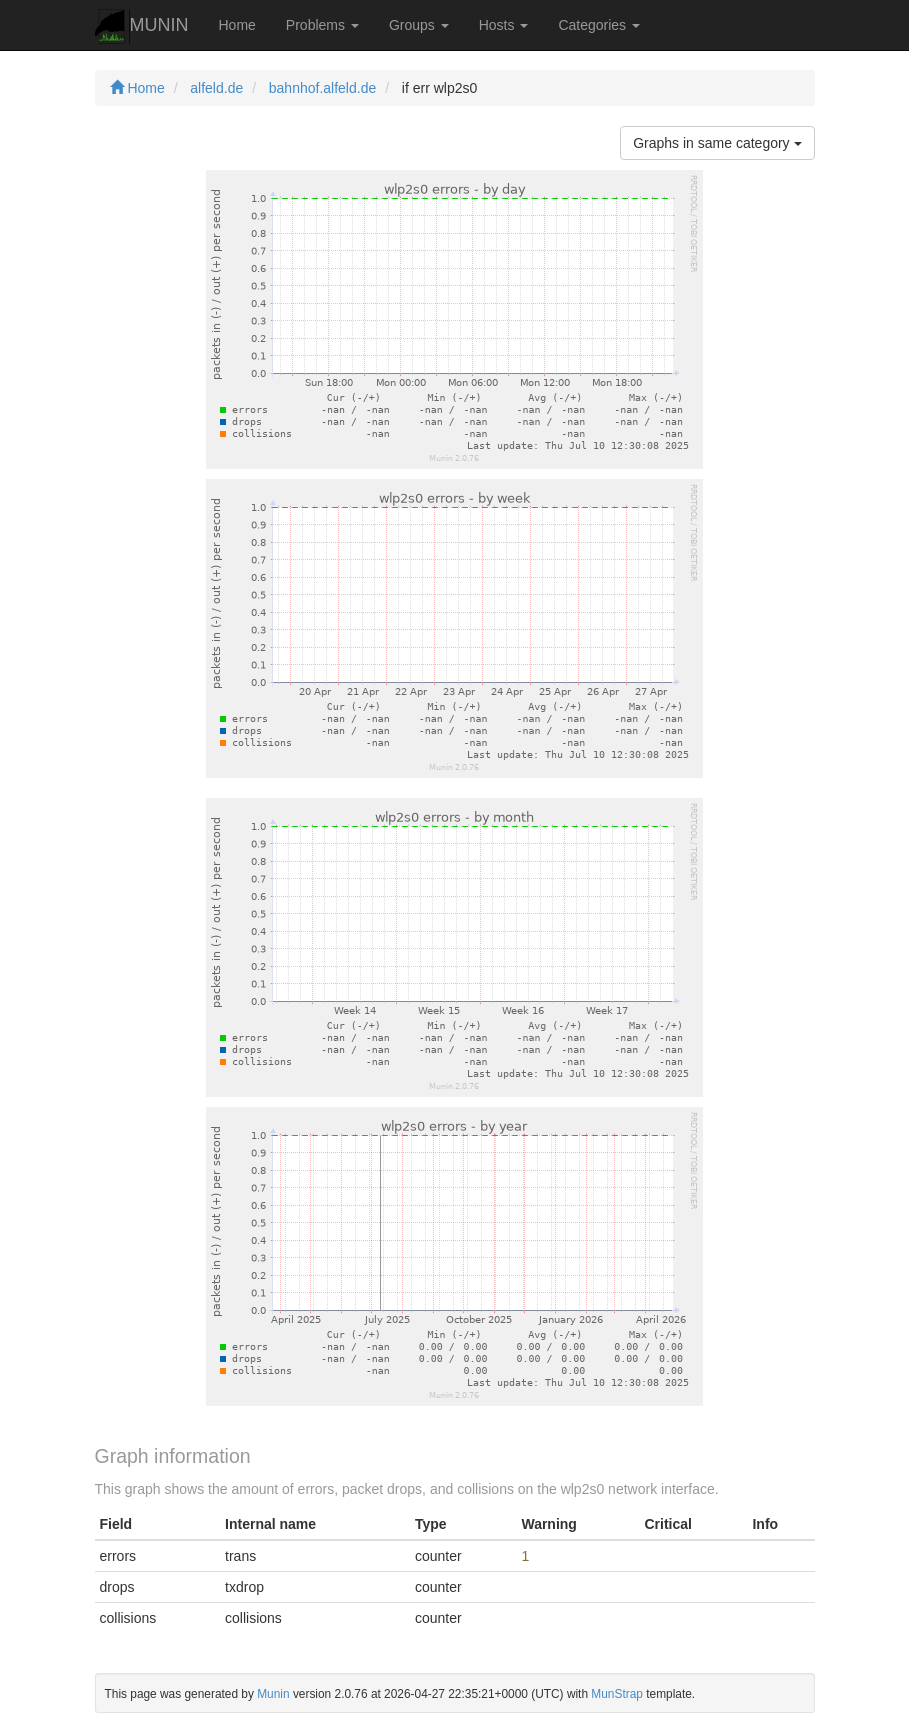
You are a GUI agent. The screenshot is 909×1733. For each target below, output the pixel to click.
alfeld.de (216, 88)
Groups (419, 25)
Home (237, 25)
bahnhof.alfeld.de (322, 88)
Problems (322, 25)
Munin (273, 1694)
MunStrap (617, 1694)
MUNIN (142, 26)
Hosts (504, 25)
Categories (599, 25)
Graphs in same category (717, 143)
